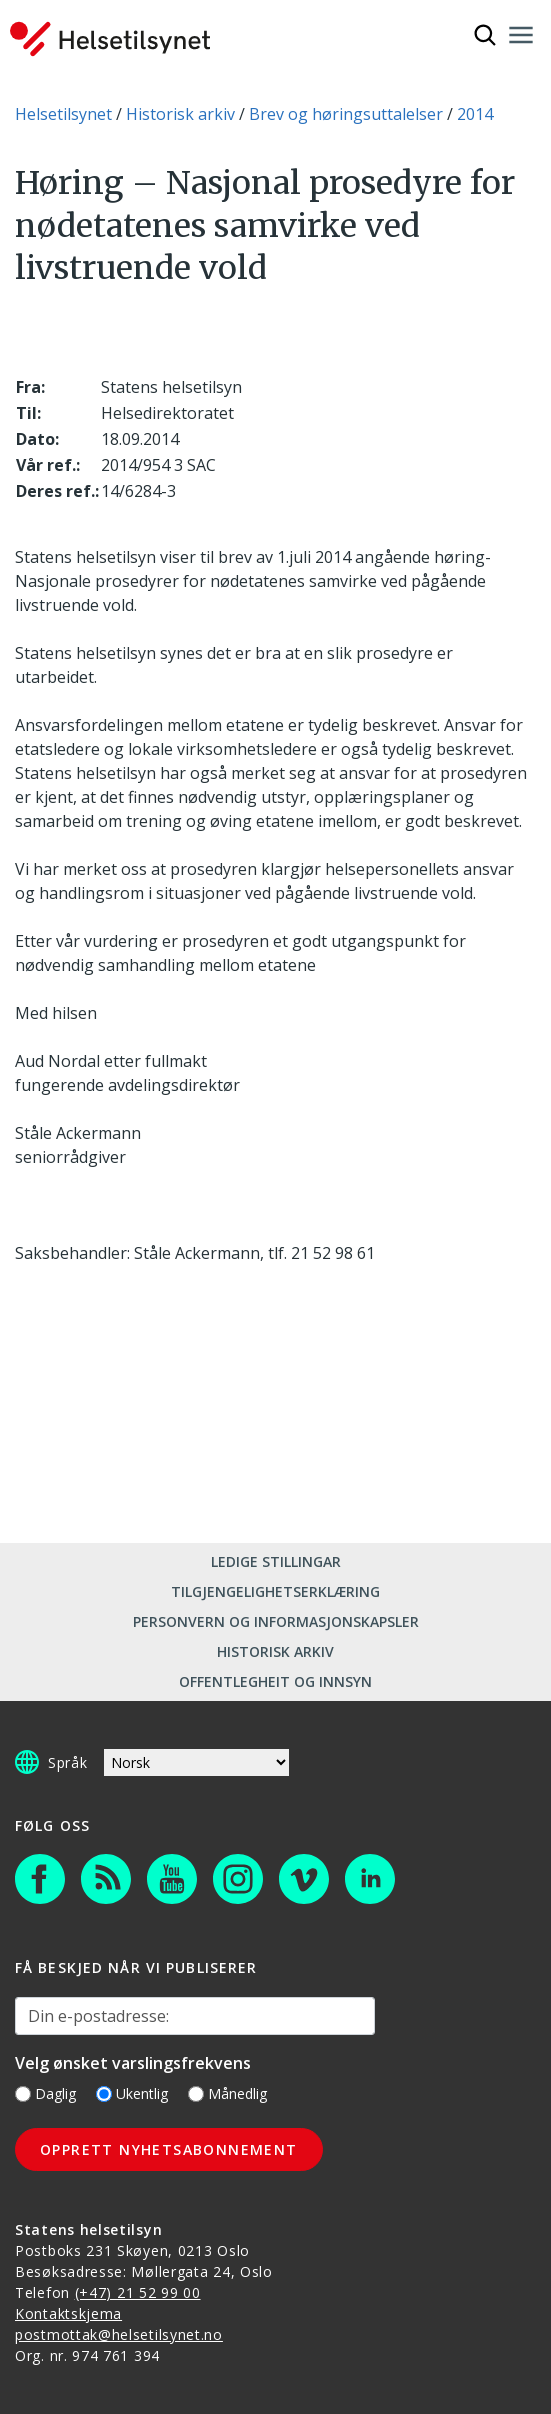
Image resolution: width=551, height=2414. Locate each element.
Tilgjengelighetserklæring (275, 1591)
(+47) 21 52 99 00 (138, 2292)
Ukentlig (132, 2093)
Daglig (45, 2093)
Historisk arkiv (275, 1651)
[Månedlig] (196, 2094)
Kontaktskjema (68, 2313)
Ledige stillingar (276, 1561)
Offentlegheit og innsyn (275, 1681)
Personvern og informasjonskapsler (276, 1621)
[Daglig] (23, 2094)
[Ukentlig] (104, 2094)
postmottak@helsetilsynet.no (119, 2334)
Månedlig (227, 2093)
